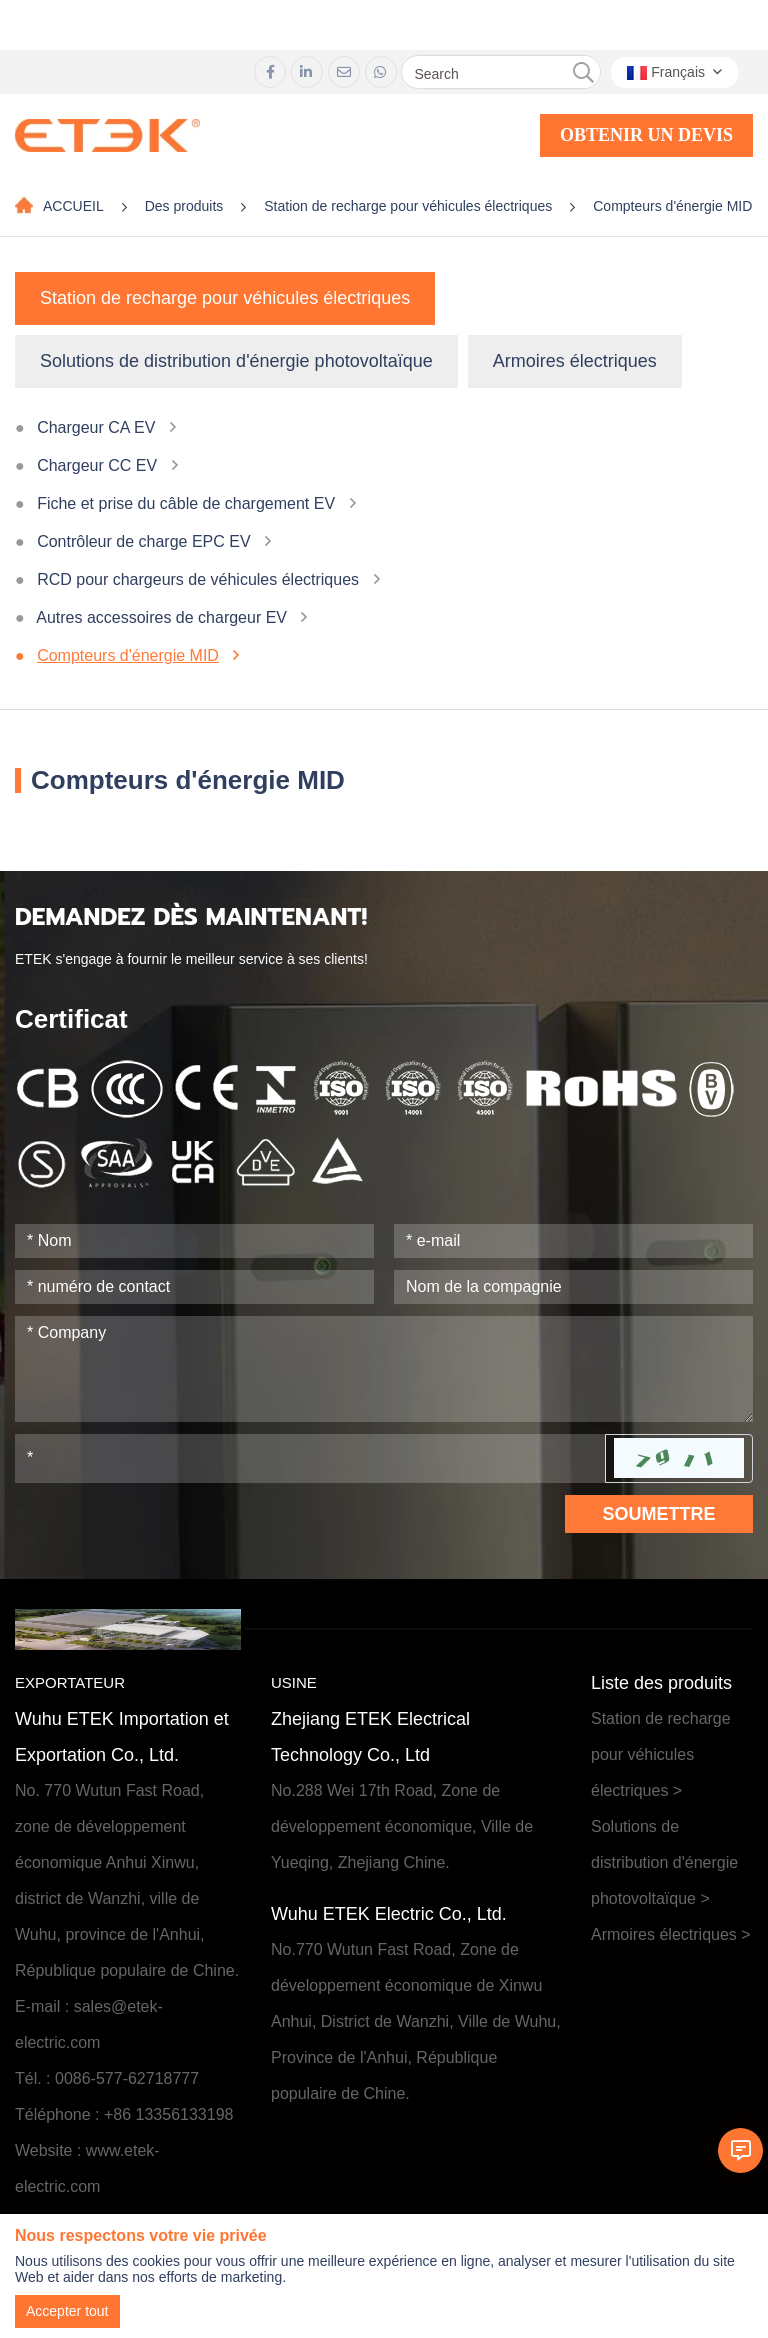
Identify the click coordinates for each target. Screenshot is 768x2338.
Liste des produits (661, 1683)
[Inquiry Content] (384, 1369)
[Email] (573, 1241)
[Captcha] (310, 1458)
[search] (583, 73)
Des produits (184, 206)
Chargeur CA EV (96, 427)
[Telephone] (194, 1287)
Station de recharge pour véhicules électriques (408, 206)
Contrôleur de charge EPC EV (143, 541)
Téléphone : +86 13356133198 (124, 2114)
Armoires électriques (575, 361)
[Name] (194, 1241)
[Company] (573, 1287)
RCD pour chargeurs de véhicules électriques (198, 579)
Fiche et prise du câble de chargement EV (186, 503)
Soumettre (658, 1514)
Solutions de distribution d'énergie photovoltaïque (236, 361)
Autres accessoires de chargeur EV (161, 617)
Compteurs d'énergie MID (672, 206)
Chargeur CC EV (97, 465)
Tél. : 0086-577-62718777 (107, 2078)
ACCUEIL (73, 206)
